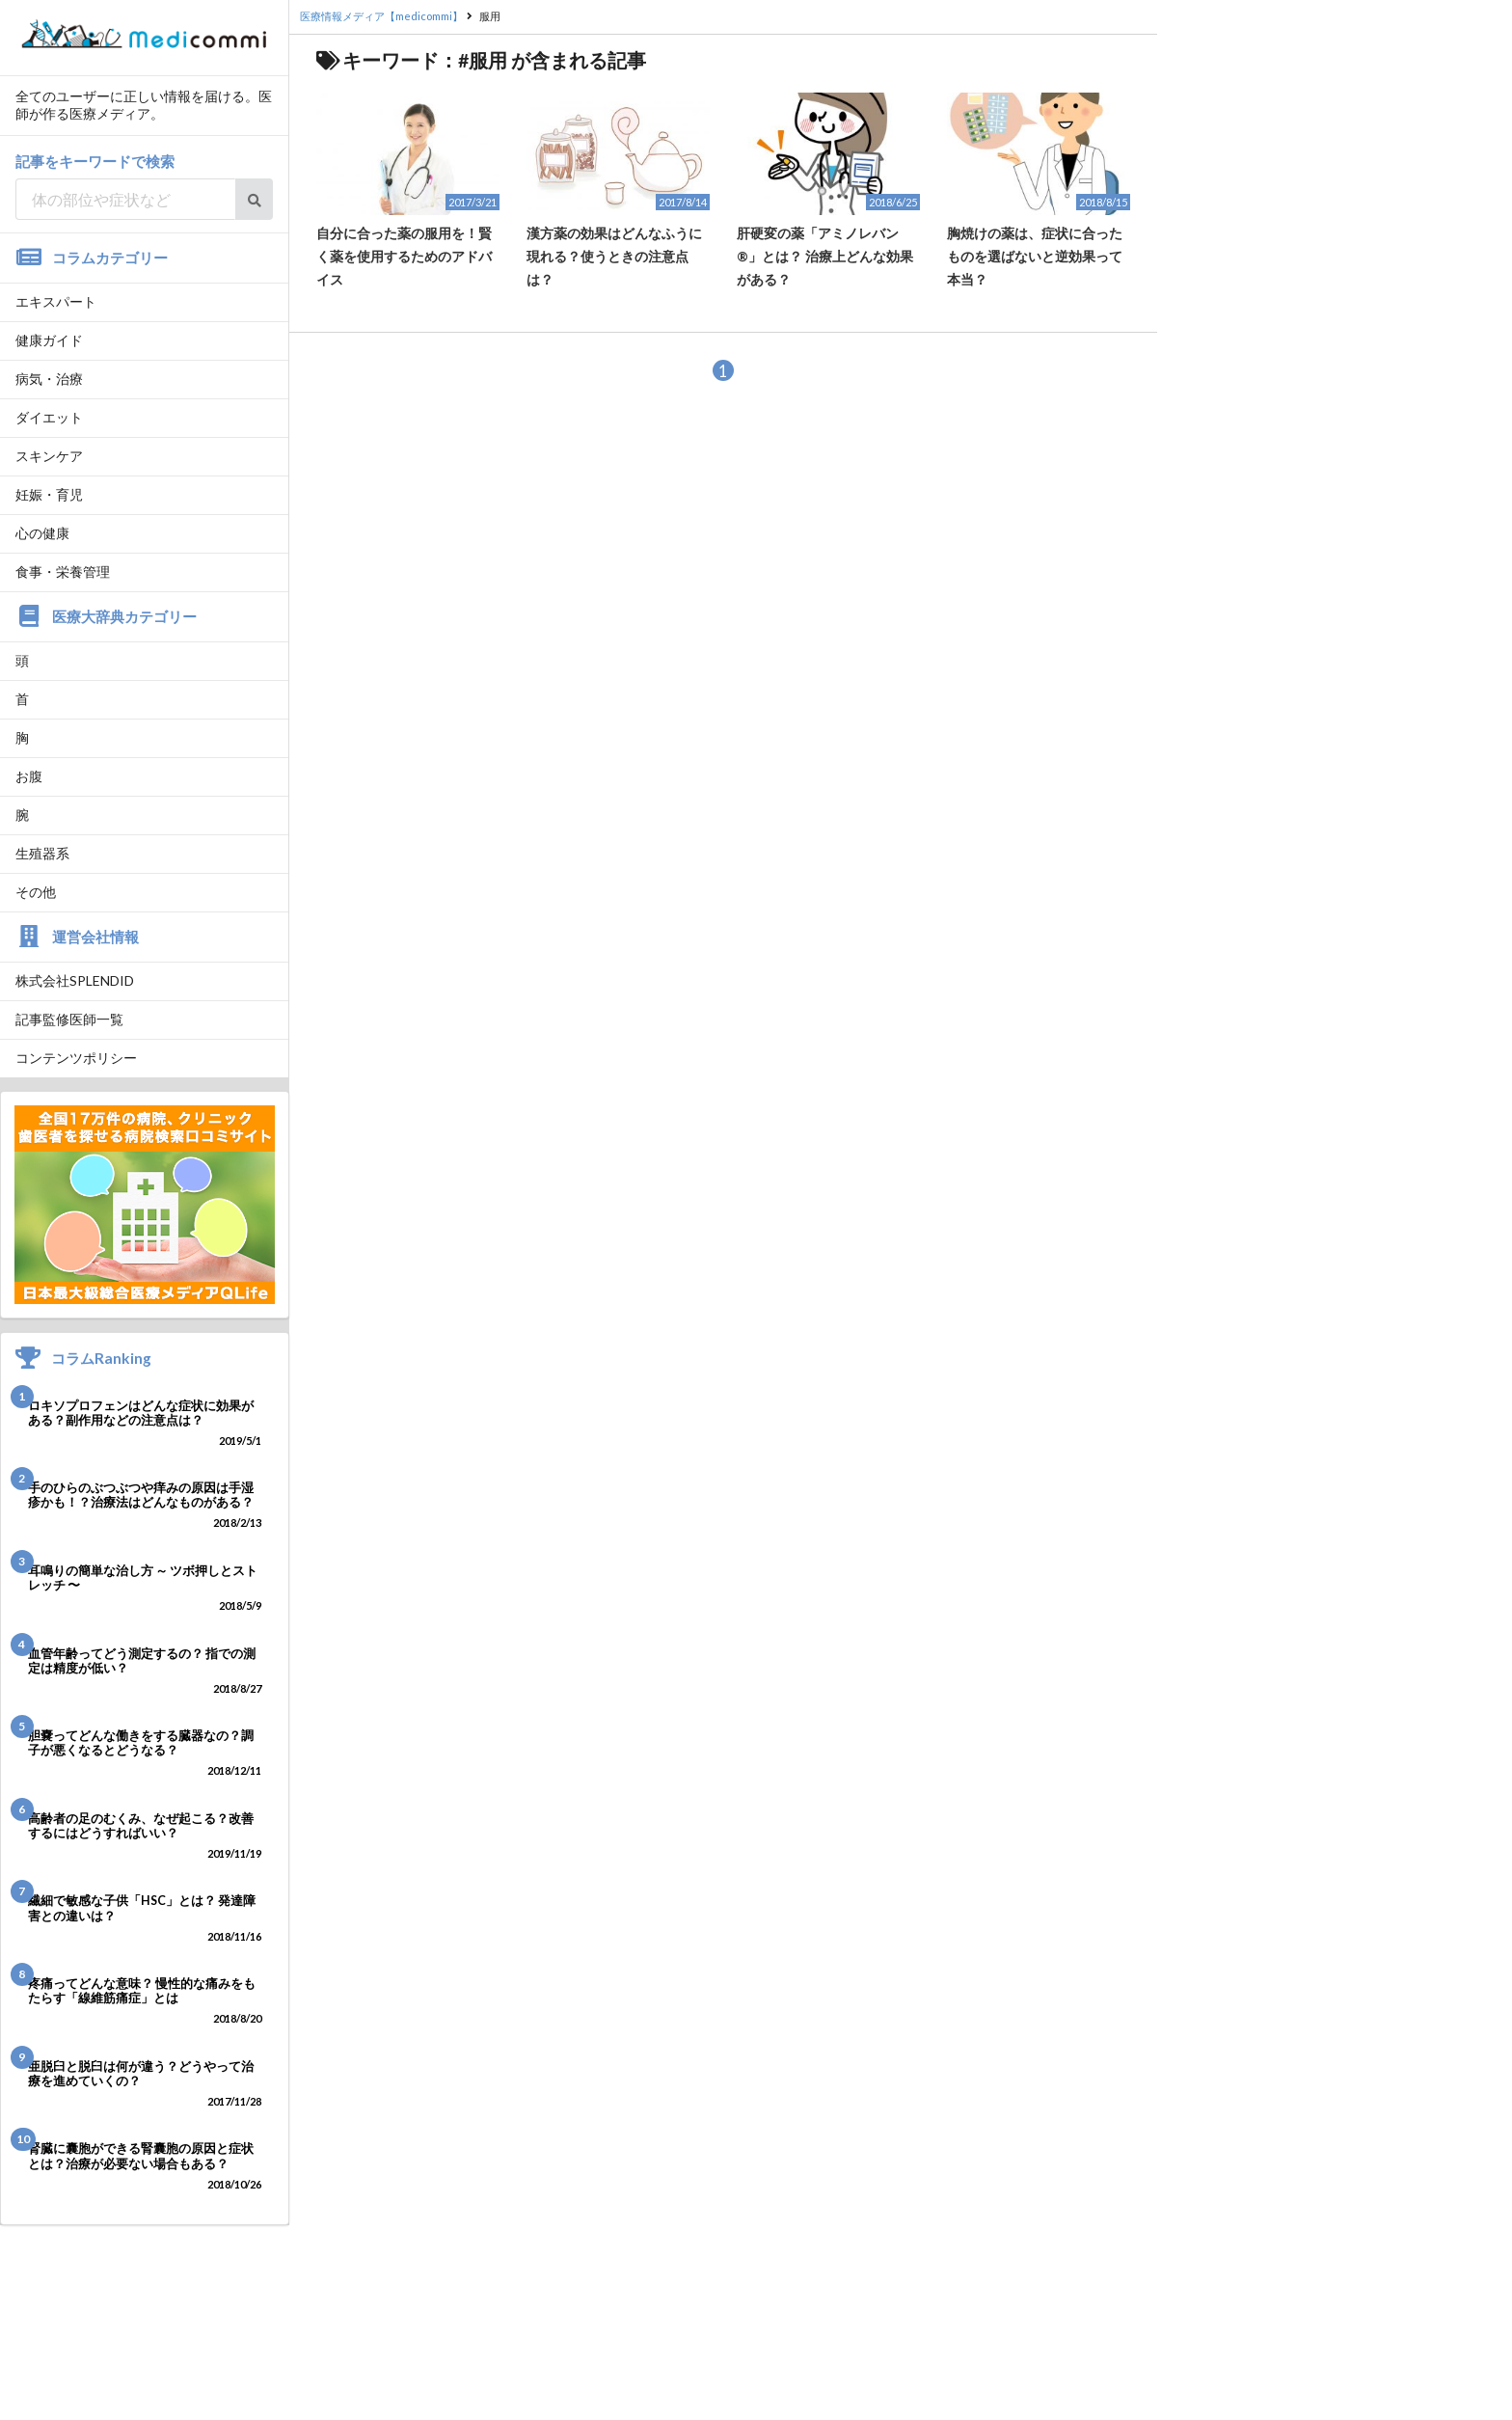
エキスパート (55, 301)
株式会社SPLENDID (74, 980)
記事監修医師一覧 (69, 1019)
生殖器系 (42, 853)
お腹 (28, 776)
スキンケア (49, 456)
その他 (35, 892)
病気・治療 (49, 378)
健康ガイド (49, 340)
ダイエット (49, 417)
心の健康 (42, 533)
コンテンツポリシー (76, 1057)
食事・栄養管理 (62, 571)
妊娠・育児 (49, 494)
